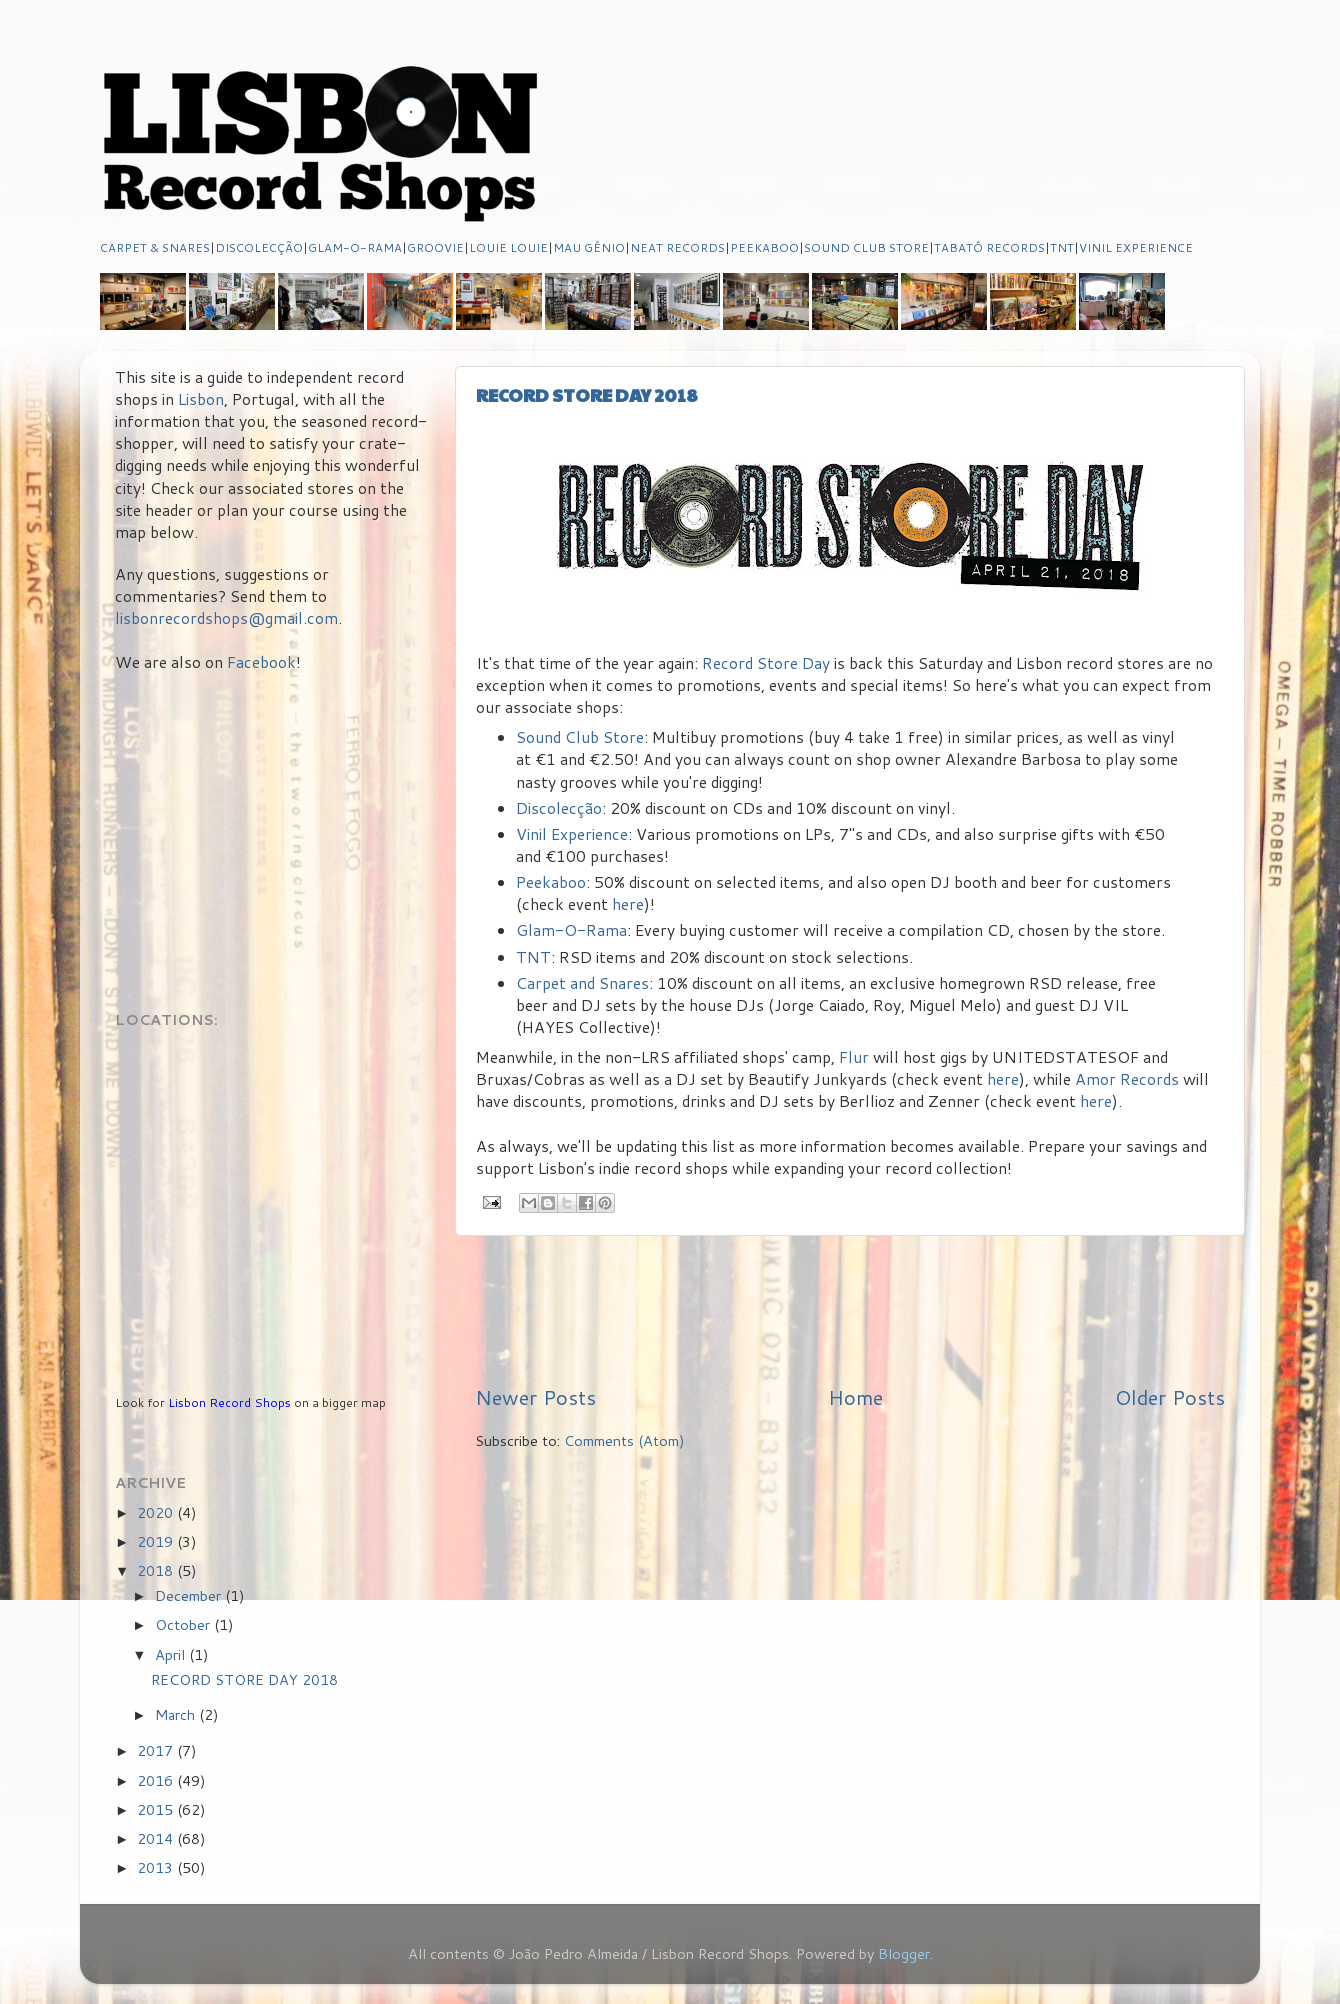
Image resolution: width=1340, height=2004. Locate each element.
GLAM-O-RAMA (355, 247)
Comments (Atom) (624, 1440)
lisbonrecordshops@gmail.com (226, 618)
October (184, 1624)
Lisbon (201, 399)
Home (855, 1397)
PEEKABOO (764, 247)
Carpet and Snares (582, 983)
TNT (1062, 247)
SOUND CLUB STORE (866, 247)
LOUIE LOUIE (508, 247)
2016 (157, 1780)
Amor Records (1127, 1079)
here (628, 904)
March (177, 1714)
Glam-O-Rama (571, 930)
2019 (157, 1541)
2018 (157, 1570)
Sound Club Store (580, 737)
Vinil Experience (572, 834)
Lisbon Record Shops (231, 1402)
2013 (157, 1867)
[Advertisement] (850, 1309)
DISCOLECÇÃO (259, 247)
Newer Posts (535, 1397)
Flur (854, 1057)
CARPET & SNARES (155, 247)
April (172, 1654)
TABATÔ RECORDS (989, 247)
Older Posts (1170, 1397)
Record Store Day (766, 663)
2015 (157, 1809)
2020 (157, 1512)
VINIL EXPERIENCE (1136, 247)
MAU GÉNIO (589, 247)
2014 (157, 1838)
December (190, 1595)
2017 (157, 1750)
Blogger (904, 1953)
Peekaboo (551, 882)
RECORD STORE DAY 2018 (587, 394)
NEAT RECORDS (677, 247)
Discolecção (559, 808)
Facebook (261, 662)
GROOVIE (435, 247)
